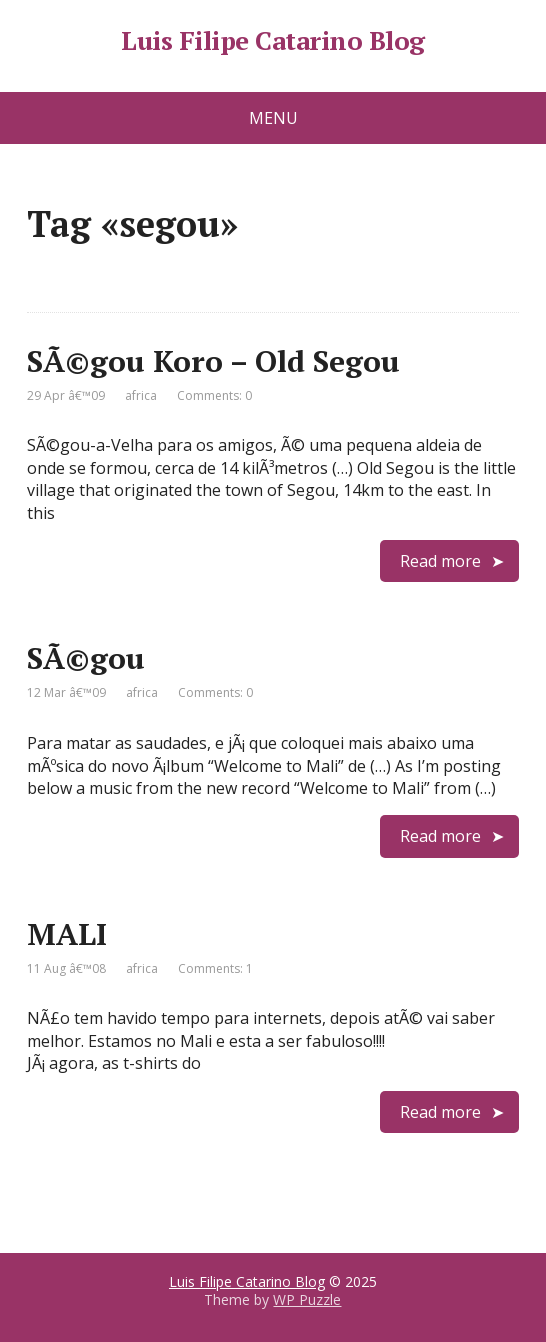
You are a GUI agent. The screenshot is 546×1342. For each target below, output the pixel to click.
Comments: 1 (215, 968)
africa (141, 395)
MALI (67, 934)
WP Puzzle (307, 1299)
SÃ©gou (86, 658)
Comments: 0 (214, 395)
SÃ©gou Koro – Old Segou (213, 361)
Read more (440, 561)
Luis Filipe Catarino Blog (272, 41)
